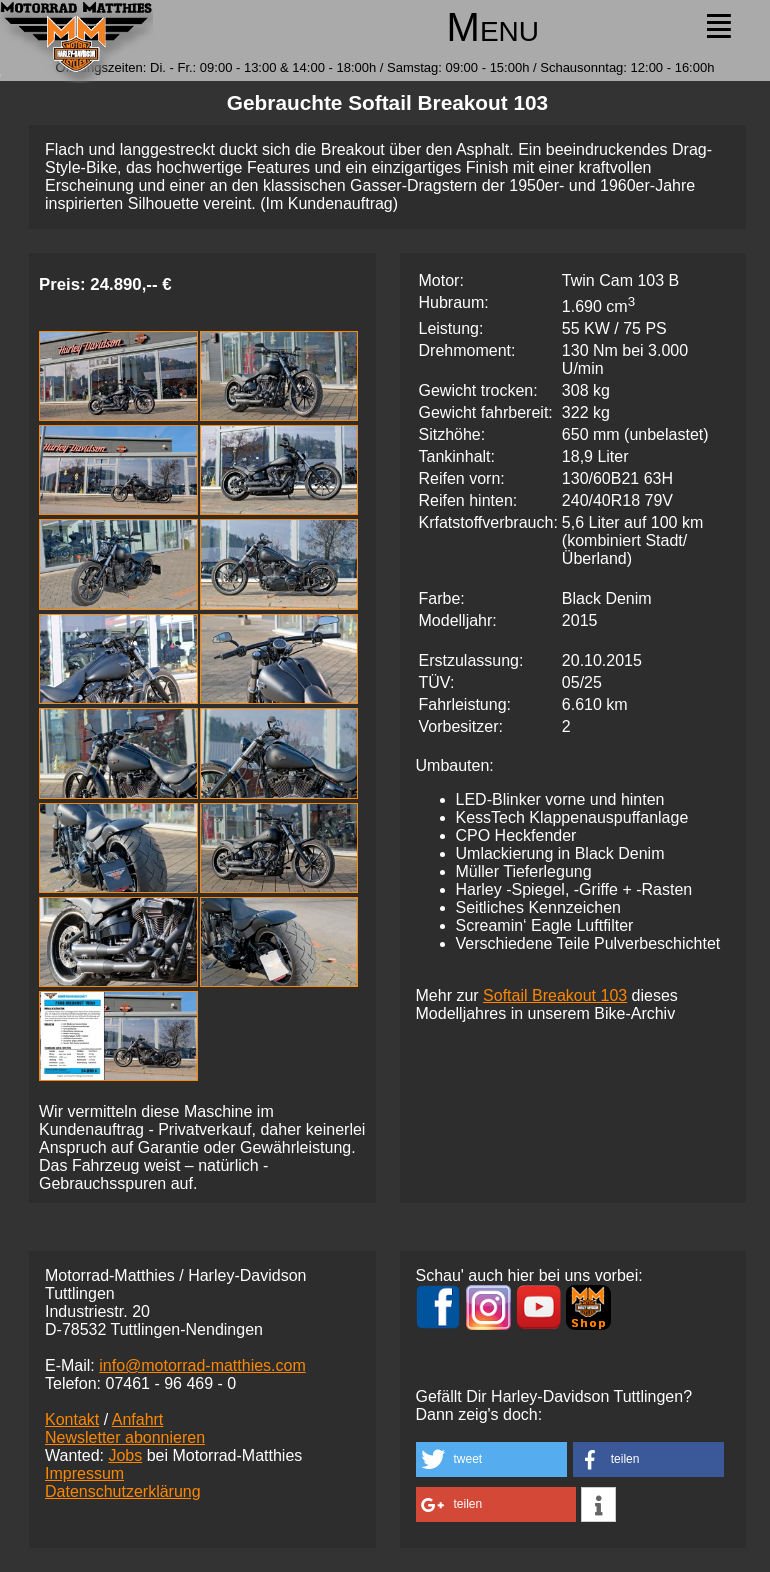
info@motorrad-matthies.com (202, 1365)
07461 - (170, 1383)
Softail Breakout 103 (555, 995)
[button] (492, 1459)
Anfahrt (138, 1419)
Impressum (84, 1473)
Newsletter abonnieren (125, 1437)
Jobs (125, 1455)
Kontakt (72, 1419)
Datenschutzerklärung (123, 1491)
